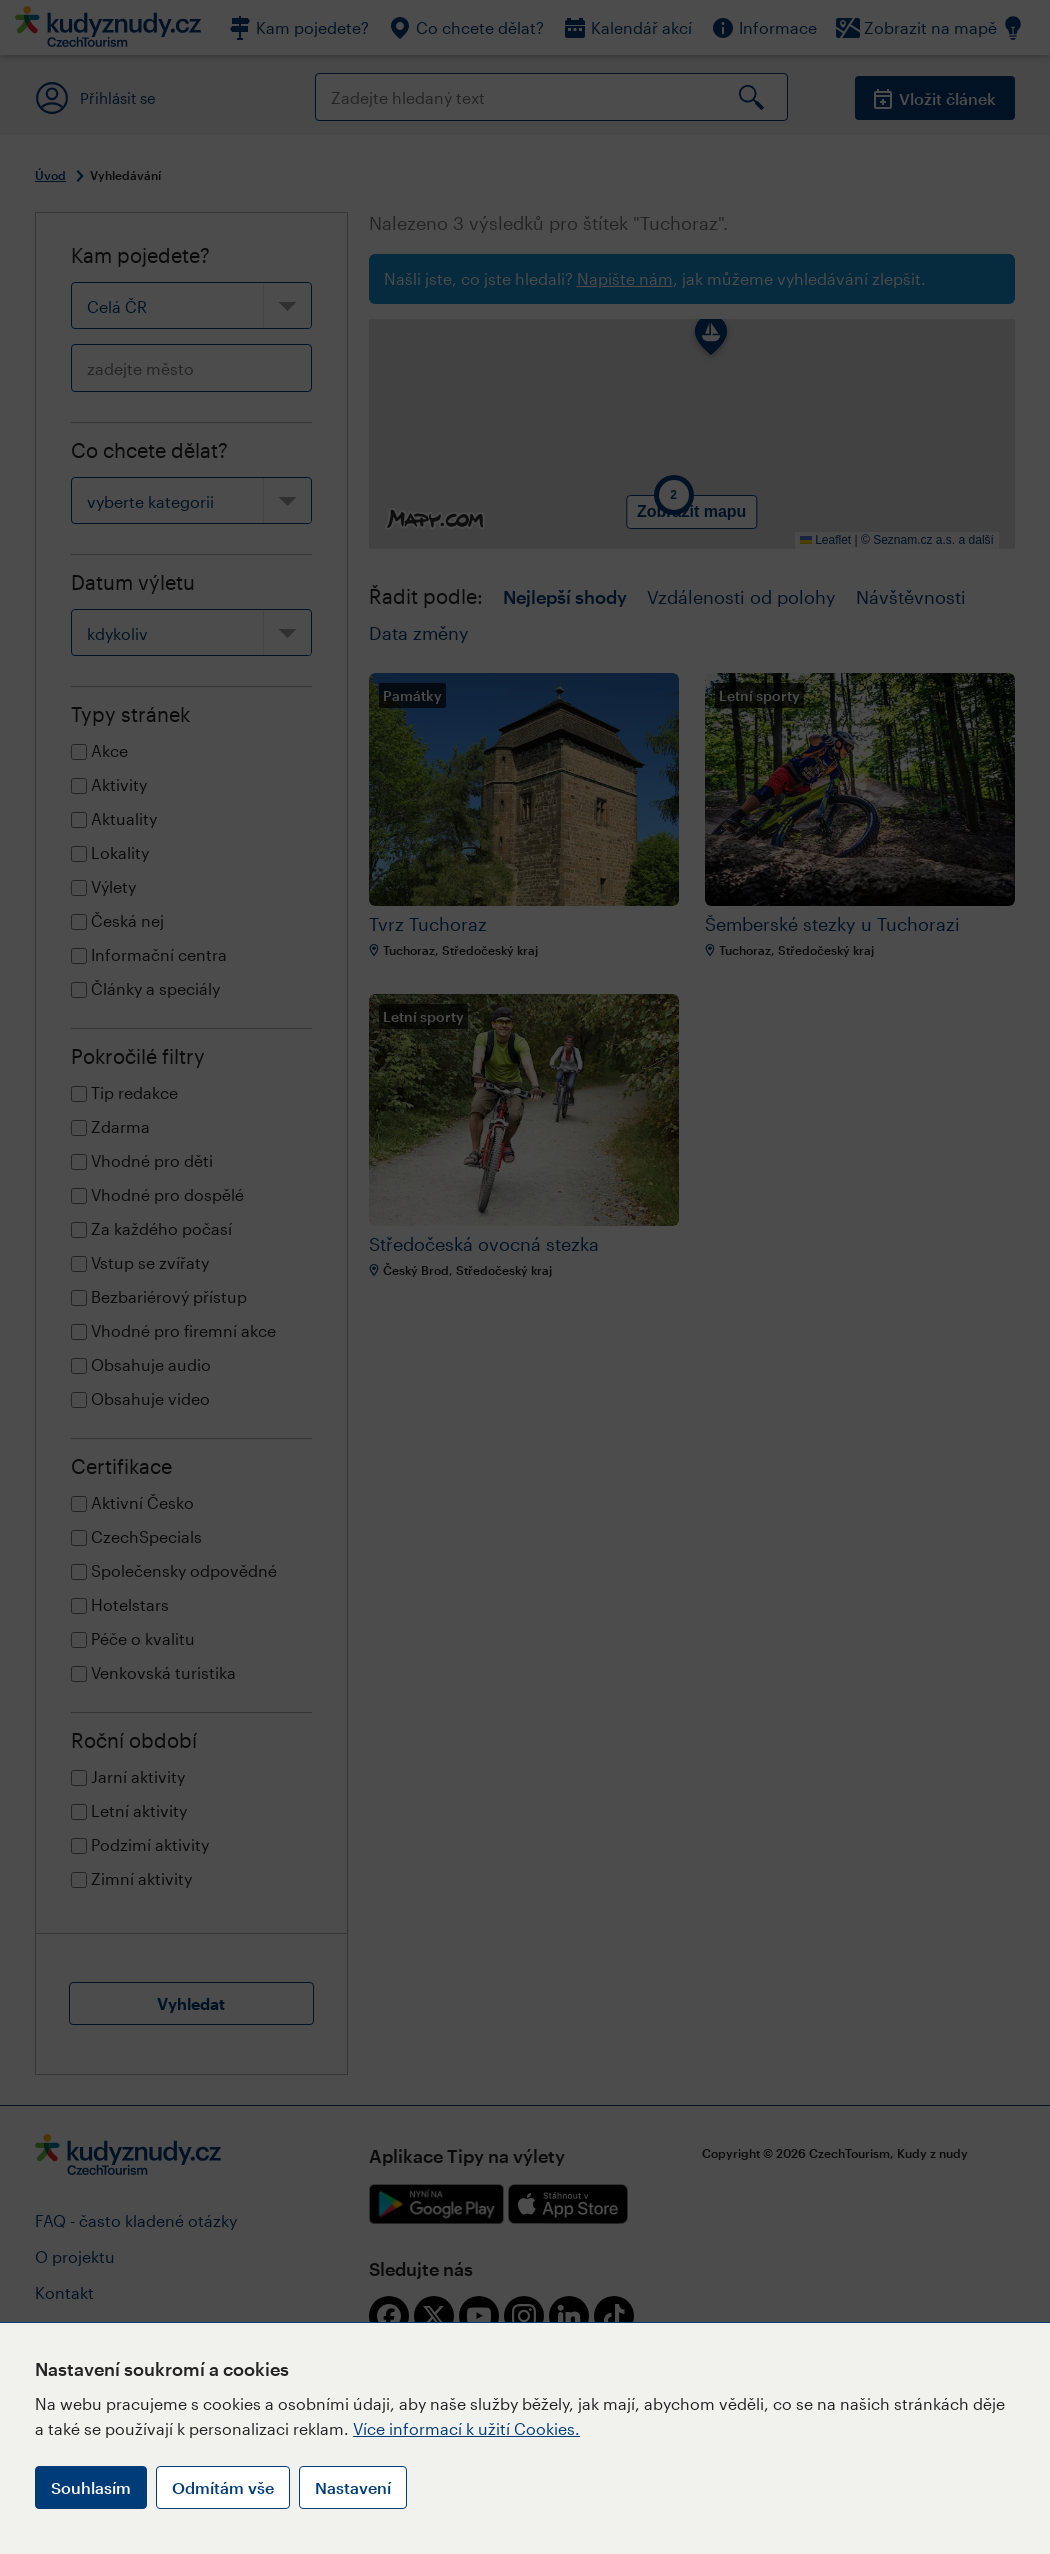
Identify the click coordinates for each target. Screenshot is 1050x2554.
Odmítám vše (223, 2487)
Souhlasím (91, 2487)
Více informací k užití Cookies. (466, 2428)
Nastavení (353, 2487)
